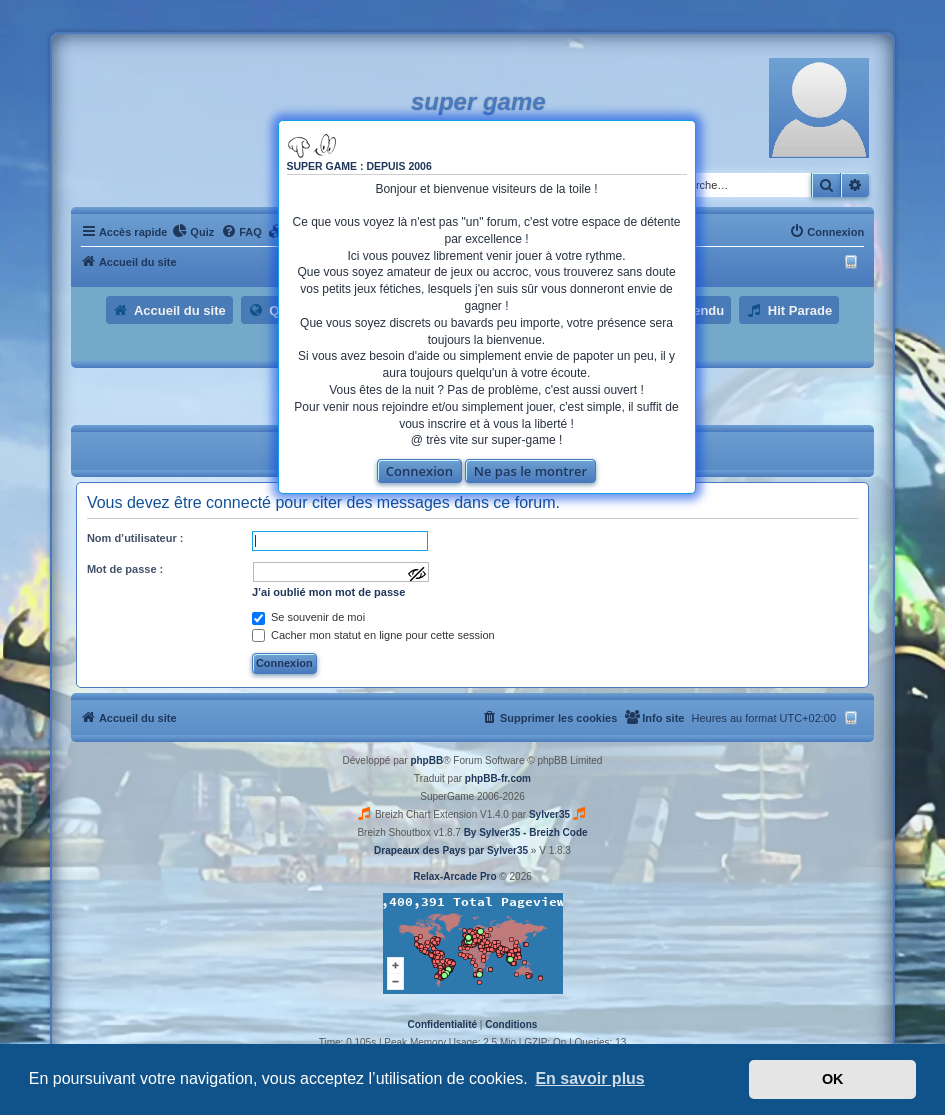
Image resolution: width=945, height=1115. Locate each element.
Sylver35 (549, 814)
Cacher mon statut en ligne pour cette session (373, 635)
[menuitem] (193, 232)
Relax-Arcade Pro (454, 876)
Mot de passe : (125, 569)
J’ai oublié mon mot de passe (328, 592)
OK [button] (833, 1079)
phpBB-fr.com (498, 778)
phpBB (426, 760)
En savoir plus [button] (589, 1078)
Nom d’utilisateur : (135, 538)
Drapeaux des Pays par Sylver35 (451, 850)
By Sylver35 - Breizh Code (526, 832)
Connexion (419, 471)
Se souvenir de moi (308, 617)
